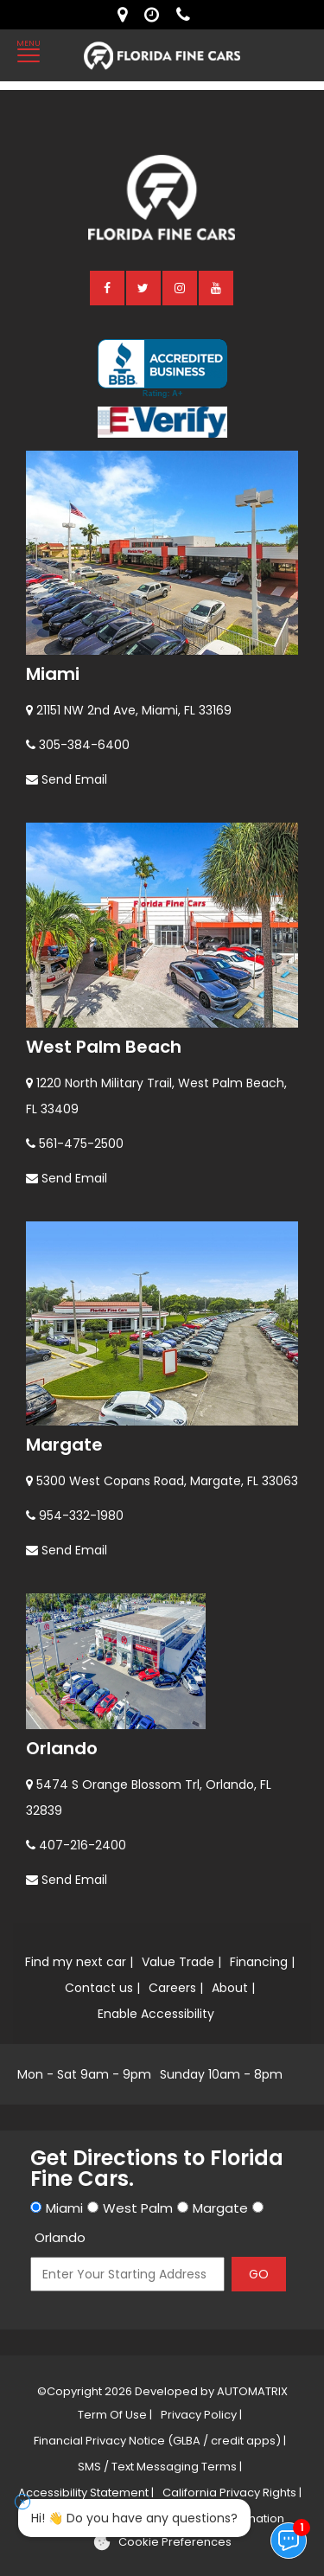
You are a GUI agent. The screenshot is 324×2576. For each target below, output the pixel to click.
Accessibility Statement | (86, 2492)
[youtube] (217, 287)
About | (233, 1987)
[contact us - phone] (187, 15)
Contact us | (102, 1987)
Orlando (62, 1748)
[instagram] (180, 287)
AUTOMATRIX (251, 2391)
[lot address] (127, 15)
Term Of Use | (115, 2414)
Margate (64, 1444)
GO (259, 2274)
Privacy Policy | (201, 2414)
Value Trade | (181, 1961)
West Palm (138, 2208)
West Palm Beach (103, 1047)
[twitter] (144, 287)
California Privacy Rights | (232, 2492)
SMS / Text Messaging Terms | (160, 2466)
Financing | (262, 1961)
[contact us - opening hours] (156, 15)
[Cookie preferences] (162, 2542)
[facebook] (108, 287)
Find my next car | (79, 1961)
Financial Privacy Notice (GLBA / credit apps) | (160, 2440)
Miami (52, 674)
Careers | (176, 1987)
